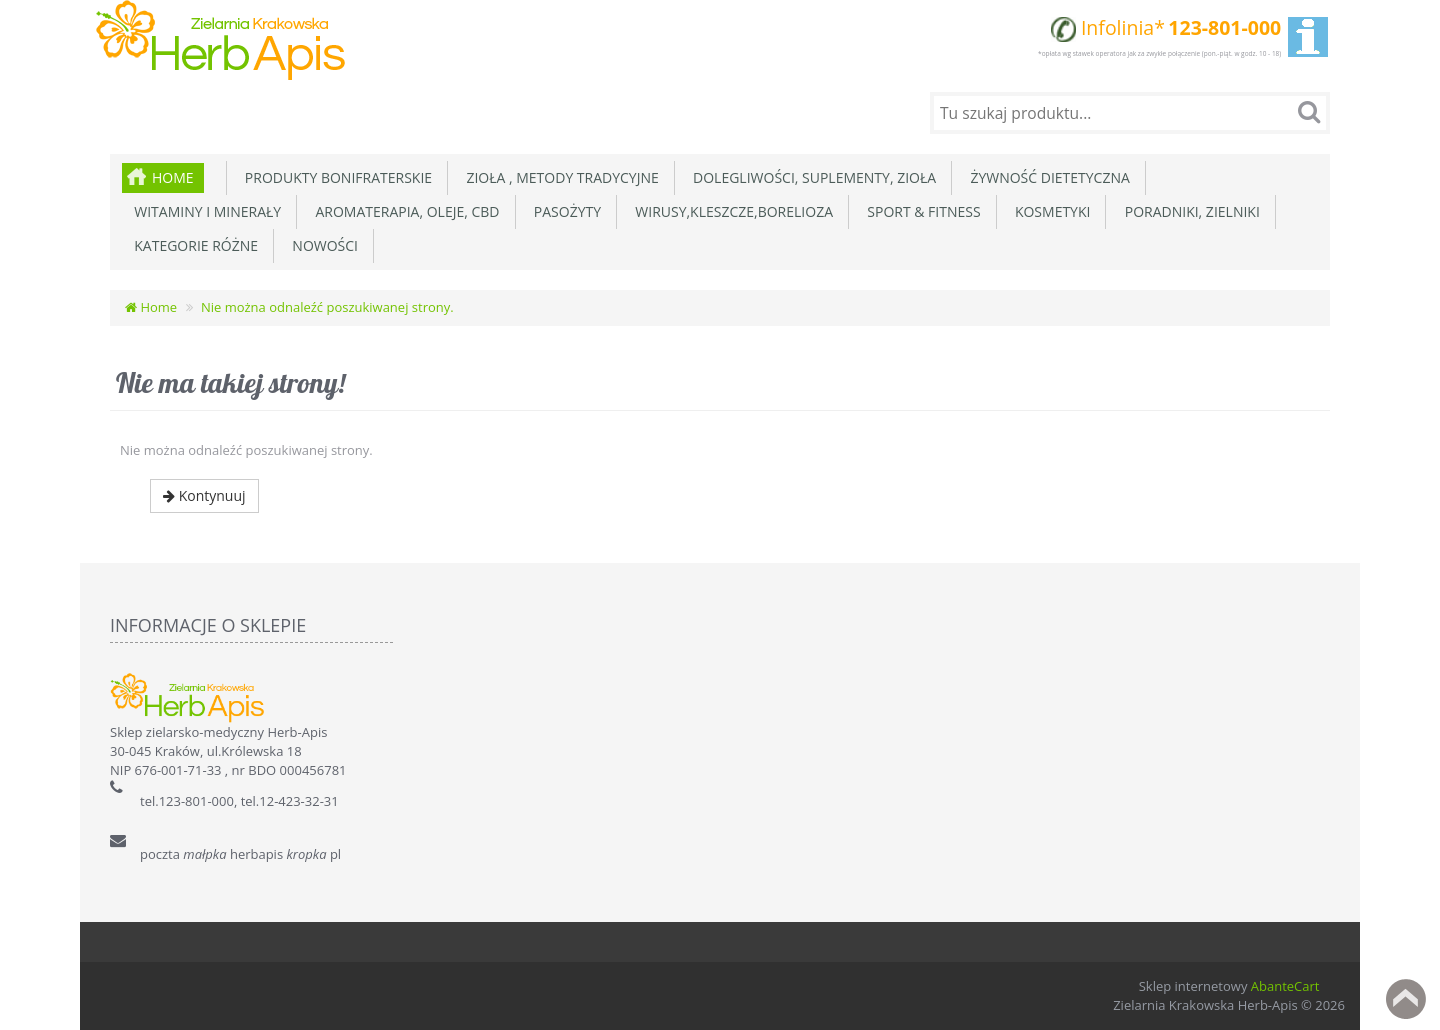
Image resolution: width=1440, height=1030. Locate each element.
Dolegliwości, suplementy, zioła (811, 177)
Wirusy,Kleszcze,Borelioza (730, 211)
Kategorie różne (192, 245)
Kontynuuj (204, 495)
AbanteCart (1285, 986)
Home (173, 177)
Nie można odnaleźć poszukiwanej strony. (327, 307)
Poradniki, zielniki (1188, 211)
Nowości (321, 245)
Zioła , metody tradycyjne (559, 177)
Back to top (1406, 999)
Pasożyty (564, 211)
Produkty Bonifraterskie (335, 177)
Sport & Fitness (920, 211)
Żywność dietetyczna (1046, 177)
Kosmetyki (1049, 211)
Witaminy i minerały (204, 211)
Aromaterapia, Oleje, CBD (403, 211)
